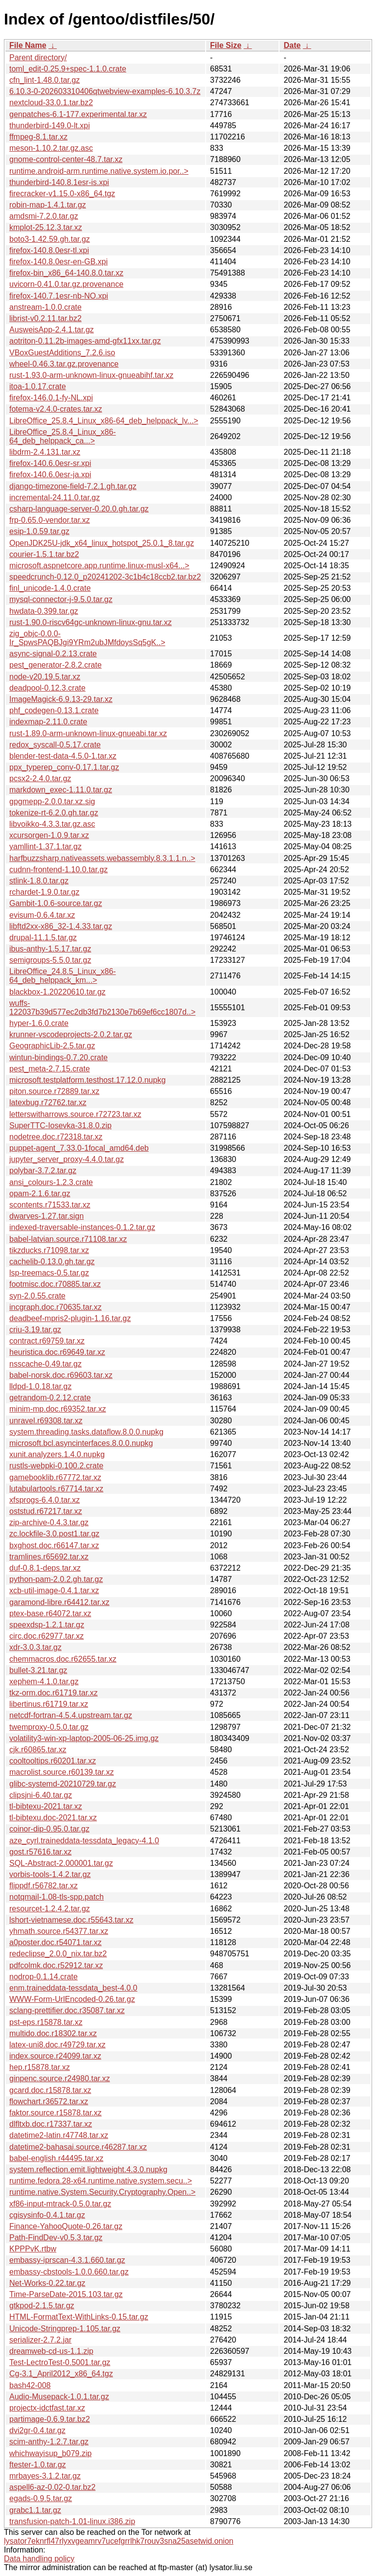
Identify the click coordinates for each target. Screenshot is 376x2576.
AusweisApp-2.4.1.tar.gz (51, 329)
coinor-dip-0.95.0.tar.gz (49, 1829)
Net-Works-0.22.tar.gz (47, 2283)
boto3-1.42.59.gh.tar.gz (49, 239)
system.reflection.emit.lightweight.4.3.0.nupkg (88, 2169)
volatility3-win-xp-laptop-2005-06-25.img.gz (84, 1738)
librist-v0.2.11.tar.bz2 (45, 318)
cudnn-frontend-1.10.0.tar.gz (58, 869)
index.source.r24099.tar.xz (55, 2056)
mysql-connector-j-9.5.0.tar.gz (61, 599)
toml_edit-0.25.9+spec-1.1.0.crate (67, 69)
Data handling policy (39, 2558)
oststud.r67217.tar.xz (45, 1511)
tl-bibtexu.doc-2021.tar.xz (53, 1817)
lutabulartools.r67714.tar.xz (56, 1489)
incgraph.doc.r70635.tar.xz (55, 1307)
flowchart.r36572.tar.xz (48, 2101)
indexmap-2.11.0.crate (48, 722)
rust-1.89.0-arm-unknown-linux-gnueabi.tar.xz (88, 733)
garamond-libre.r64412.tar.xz (59, 1602)
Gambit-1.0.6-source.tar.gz (55, 903)
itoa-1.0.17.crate (37, 386)
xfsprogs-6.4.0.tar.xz (44, 1500)
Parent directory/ (38, 57)
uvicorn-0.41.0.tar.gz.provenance (66, 284)
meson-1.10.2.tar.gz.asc (51, 148)
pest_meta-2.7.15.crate (49, 1069)
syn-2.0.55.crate (37, 1296)
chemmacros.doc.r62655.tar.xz (63, 1659)
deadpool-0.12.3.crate (47, 688)
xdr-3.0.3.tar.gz (35, 1647)
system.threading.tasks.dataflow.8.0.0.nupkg (86, 1432)
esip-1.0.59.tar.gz (39, 531)
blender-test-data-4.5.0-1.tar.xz (63, 756)
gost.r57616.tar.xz (40, 1852)
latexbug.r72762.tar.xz (47, 1102)
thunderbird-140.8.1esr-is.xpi (59, 182)
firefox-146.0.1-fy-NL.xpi (51, 398)
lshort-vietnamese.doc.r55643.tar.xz (71, 1920)
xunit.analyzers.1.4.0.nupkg (57, 1454)
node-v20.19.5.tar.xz (44, 677)
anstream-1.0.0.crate (45, 307)
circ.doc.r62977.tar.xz (46, 1636)
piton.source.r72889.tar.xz (54, 1091)
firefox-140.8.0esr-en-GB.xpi (58, 261)
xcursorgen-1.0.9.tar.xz (49, 835)
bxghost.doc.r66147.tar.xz (54, 1545)
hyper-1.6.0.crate (39, 1023)
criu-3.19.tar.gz (35, 1329)
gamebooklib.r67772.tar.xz (55, 1477)
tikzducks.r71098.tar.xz (49, 1250)
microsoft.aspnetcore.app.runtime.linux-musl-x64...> (99, 565)
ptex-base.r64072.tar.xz (50, 1613)
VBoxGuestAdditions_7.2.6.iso (62, 352)
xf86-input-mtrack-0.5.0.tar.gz (60, 2204)
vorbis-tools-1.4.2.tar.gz (50, 1874)
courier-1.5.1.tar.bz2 (44, 554)
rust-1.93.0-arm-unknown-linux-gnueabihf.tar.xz (91, 375)
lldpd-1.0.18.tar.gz (40, 1386)
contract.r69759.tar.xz (47, 1341)
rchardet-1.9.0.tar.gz (44, 892)
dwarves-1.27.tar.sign (46, 1216)
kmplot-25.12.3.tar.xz (45, 227)
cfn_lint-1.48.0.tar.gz (44, 80)
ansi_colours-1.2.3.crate (51, 1182)
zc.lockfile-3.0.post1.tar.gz (54, 1534)
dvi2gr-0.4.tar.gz (37, 2430)
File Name (28, 45)
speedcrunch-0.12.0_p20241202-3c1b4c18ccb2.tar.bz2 (105, 577)
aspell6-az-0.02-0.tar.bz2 (52, 2487)
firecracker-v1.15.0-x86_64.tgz (62, 193)
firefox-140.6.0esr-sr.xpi (50, 463)
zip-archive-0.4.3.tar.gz (49, 1522)
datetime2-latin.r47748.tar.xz (58, 2135)
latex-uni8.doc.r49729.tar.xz (57, 2045)
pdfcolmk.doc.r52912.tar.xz (56, 1965)
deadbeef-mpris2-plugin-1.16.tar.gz (70, 1318)
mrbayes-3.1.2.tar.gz (45, 2476)
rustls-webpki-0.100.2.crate (56, 1466)
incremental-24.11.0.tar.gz (54, 497)
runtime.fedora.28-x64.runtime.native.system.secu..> (100, 2181)
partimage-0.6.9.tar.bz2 (49, 2419)
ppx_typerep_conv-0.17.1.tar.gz (64, 767)
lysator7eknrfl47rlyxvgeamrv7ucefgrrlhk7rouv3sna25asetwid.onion (119, 2541)
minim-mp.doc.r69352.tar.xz (57, 1409)
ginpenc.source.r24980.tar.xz (59, 2078)
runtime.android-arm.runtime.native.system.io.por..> (98, 171)
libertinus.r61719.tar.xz (48, 1704)
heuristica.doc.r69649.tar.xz (57, 1352)
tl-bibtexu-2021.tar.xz (45, 1806)
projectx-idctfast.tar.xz (47, 2408)
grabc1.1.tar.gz (35, 2510)
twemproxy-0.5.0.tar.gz (49, 1727)
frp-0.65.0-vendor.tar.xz (49, 520)
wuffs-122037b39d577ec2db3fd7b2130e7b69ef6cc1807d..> (102, 1007)
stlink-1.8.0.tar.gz (39, 881)
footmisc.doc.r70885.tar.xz (55, 1284)
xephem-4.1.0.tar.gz (43, 1681)
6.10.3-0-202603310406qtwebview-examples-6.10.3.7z (104, 91)
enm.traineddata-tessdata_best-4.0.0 (73, 1988)
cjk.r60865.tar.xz (38, 1749)
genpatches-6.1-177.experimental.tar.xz (78, 114)
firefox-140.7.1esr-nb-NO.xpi (58, 296)
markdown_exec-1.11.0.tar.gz (60, 790)
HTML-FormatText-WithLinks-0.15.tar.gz (78, 2317)
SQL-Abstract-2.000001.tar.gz (61, 1863)
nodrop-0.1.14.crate (43, 1977)
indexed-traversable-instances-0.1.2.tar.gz (82, 1227)
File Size (225, 45)
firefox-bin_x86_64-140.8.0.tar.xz (66, 273)
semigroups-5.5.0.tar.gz (50, 960)
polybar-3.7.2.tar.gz (42, 1170)
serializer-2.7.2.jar (40, 2340)
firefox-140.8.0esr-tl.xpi (49, 250)
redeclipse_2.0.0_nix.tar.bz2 (58, 1953)
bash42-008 (30, 2385)
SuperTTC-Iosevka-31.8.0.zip (60, 1125)
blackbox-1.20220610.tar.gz (57, 992)
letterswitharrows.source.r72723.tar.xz (75, 1114)
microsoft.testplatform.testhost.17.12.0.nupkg (87, 1080)
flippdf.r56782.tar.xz (43, 1885)
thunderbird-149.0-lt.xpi (49, 125)
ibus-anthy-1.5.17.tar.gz (50, 949)
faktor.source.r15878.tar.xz (55, 2113)
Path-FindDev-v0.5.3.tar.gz (55, 2237)
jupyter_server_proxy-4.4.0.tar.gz (66, 1159)
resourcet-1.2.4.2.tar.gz (49, 1908)
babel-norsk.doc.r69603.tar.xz (61, 1375)
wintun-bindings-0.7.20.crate (58, 1057)
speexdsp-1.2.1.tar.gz (46, 1625)
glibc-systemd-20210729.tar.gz (62, 1784)
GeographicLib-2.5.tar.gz (52, 1046)
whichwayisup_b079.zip (50, 2453)
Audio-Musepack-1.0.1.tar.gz (59, 2396)
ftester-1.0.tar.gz (37, 2464)
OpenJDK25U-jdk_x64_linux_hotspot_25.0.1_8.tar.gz (101, 543)
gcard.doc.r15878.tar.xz (50, 2090)
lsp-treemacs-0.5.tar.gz (49, 1273)
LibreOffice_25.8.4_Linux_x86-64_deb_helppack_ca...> (62, 436)
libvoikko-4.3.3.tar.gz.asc (52, 824)
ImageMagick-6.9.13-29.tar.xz (61, 699)
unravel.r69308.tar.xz (45, 1420)
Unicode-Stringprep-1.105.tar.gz (64, 2328)
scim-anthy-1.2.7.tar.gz (49, 2441)
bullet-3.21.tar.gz (38, 1670)
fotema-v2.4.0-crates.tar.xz (55, 409)
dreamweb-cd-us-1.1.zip (51, 2351)
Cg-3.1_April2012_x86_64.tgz (61, 2373)
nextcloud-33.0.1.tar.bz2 (51, 102)
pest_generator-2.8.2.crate (55, 665)
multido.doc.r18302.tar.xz (53, 2033)
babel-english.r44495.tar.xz (56, 2158)
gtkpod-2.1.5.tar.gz (41, 2305)
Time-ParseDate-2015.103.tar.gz (66, 2294)
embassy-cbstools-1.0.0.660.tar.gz (69, 2272)
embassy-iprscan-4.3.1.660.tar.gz (67, 2260)
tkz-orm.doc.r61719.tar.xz (53, 1693)
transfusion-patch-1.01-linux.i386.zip (72, 2521)
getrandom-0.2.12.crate (50, 1397)
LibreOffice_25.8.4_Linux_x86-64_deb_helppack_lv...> (103, 421)
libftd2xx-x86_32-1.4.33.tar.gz (60, 926)
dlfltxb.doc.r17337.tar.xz (50, 2124)
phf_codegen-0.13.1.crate (53, 710)
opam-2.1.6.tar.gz (39, 1193)
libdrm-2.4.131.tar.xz (44, 452)
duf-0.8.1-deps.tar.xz (45, 1568)
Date (292, 45)
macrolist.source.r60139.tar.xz (61, 1772)
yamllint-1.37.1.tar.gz (45, 846)
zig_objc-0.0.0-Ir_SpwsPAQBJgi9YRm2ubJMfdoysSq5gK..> (87, 638)
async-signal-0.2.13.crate (53, 654)
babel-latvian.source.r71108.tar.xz (68, 1239)
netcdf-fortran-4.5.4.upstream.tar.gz (70, 1715)
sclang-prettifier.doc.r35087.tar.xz (67, 2010)
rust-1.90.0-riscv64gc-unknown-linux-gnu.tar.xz (90, 622)
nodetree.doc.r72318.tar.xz (55, 1137)
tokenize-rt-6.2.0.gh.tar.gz (53, 813)
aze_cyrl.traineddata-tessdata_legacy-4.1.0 (84, 1840)
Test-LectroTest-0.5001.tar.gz (59, 2362)
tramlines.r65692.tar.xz (49, 1557)
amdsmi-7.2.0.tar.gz (43, 216)
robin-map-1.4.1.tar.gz (47, 205)
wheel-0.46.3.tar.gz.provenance (63, 364)
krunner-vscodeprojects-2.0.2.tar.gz (70, 1034)
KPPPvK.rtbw (32, 2249)
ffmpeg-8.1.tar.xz (38, 137)
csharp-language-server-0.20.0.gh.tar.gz (79, 509)
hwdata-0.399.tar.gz (43, 611)
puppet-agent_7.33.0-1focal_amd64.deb (79, 1148)
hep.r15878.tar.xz (39, 2067)
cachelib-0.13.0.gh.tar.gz (51, 1261)
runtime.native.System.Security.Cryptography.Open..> (102, 2192)
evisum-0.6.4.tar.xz (42, 915)
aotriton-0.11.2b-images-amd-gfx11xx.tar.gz (85, 341)
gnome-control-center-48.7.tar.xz (65, 159)
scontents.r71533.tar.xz (49, 1205)
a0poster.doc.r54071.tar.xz (55, 1942)
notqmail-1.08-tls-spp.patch (56, 1897)
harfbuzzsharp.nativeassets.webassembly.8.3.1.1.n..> (102, 858)
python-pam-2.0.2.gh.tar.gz (56, 1579)
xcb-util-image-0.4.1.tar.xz (54, 1590)
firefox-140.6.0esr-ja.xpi (50, 474)
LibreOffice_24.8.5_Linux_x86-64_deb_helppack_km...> (62, 975)
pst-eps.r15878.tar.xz (45, 2022)
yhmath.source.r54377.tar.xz (58, 1931)
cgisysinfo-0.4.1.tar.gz (47, 2215)
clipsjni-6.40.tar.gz (40, 1795)
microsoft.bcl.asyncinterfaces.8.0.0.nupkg (81, 1443)
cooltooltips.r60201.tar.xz (52, 1761)
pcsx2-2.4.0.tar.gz (40, 778)
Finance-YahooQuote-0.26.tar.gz (65, 2226)
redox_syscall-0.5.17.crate (55, 745)
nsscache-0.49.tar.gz (45, 1364)
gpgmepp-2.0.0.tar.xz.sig (52, 801)
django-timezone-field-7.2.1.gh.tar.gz (73, 486)
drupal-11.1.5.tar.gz (43, 937)
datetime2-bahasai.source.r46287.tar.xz (78, 2147)
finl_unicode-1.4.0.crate (50, 588)
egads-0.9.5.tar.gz (40, 2498)
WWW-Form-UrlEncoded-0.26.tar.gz (72, 1999)
